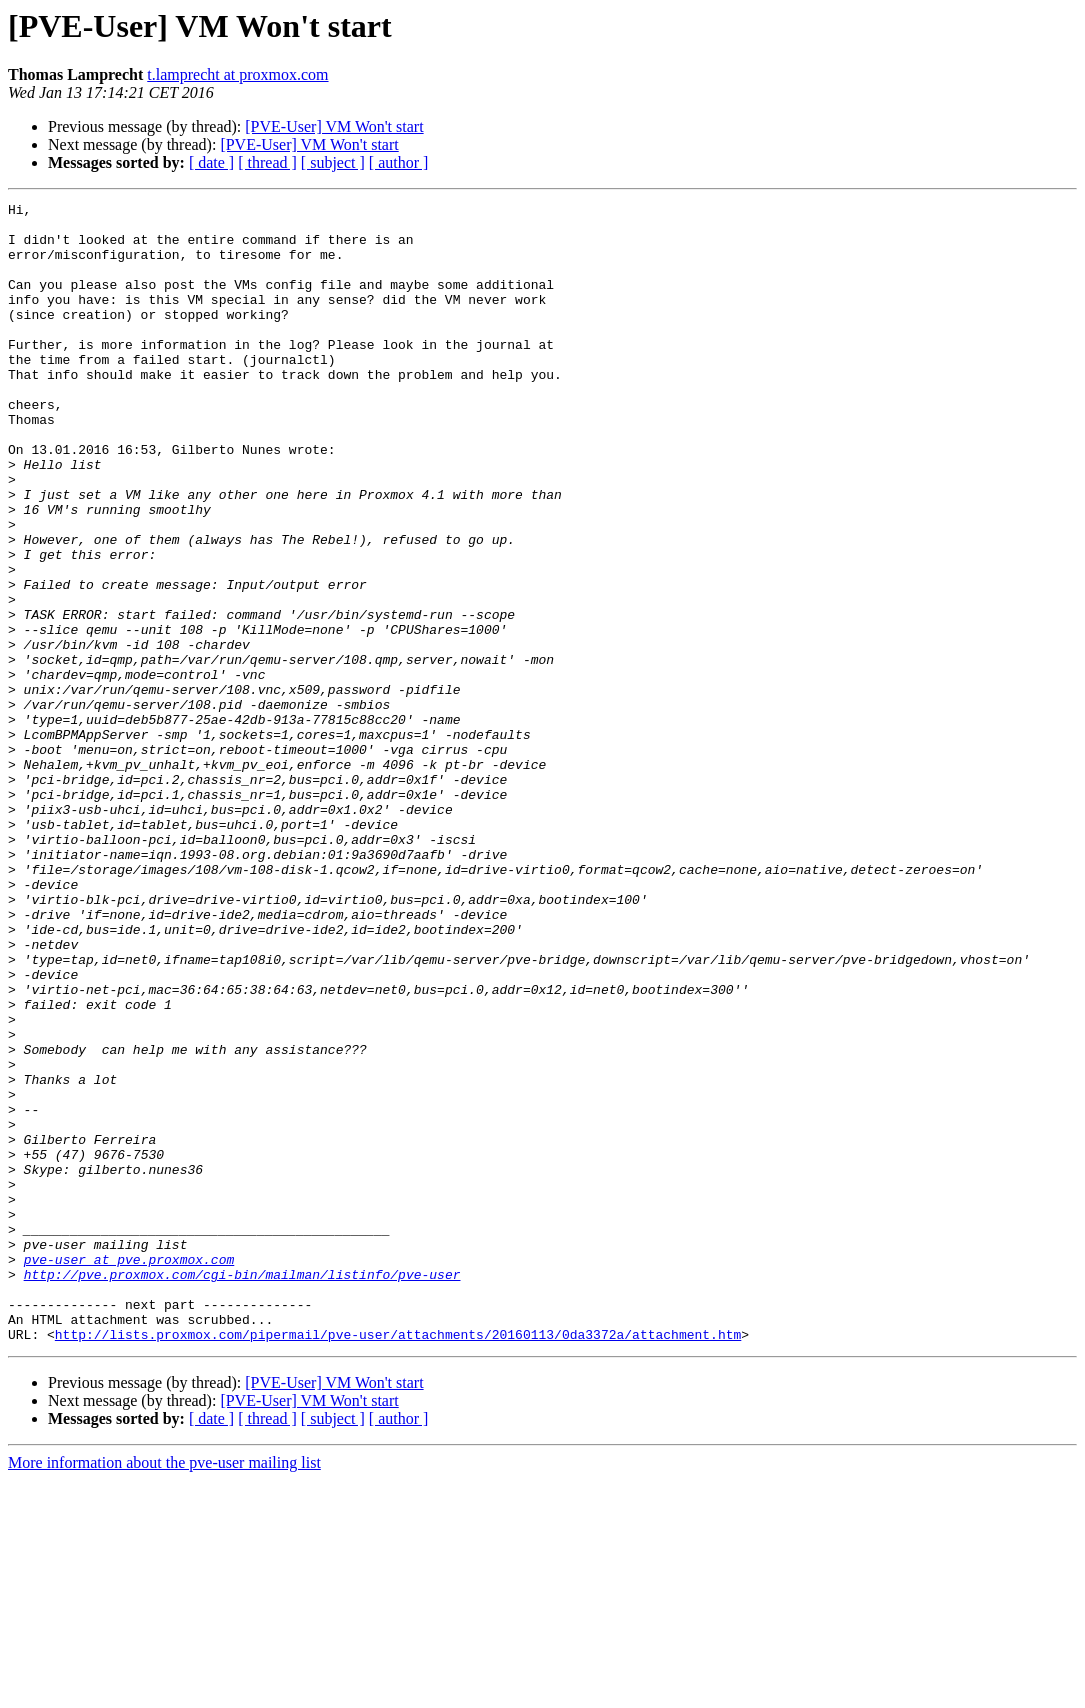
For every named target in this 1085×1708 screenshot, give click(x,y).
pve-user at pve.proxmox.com (129, 1472)
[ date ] (211, 162)
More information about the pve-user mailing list (164, 1690)
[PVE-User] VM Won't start (334, 126)
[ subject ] (333, 162)
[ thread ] (267, 162)
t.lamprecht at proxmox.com (237, 74)
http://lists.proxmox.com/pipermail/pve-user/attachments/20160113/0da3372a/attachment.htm (398, 1562)
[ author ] (399, 162)
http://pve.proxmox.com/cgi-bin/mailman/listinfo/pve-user (242, 1490)
